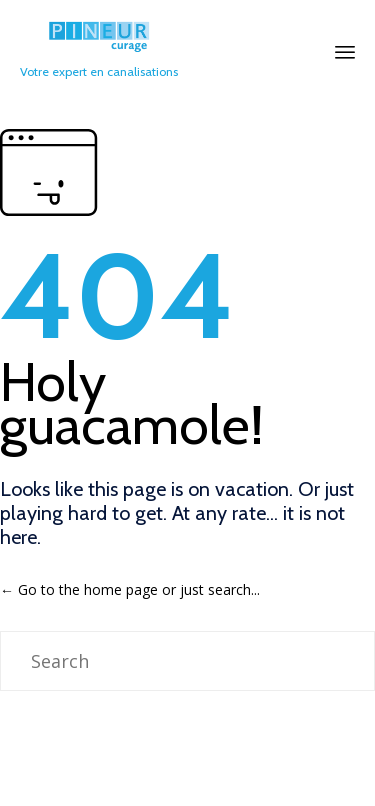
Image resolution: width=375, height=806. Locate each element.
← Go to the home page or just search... (130, 589)
